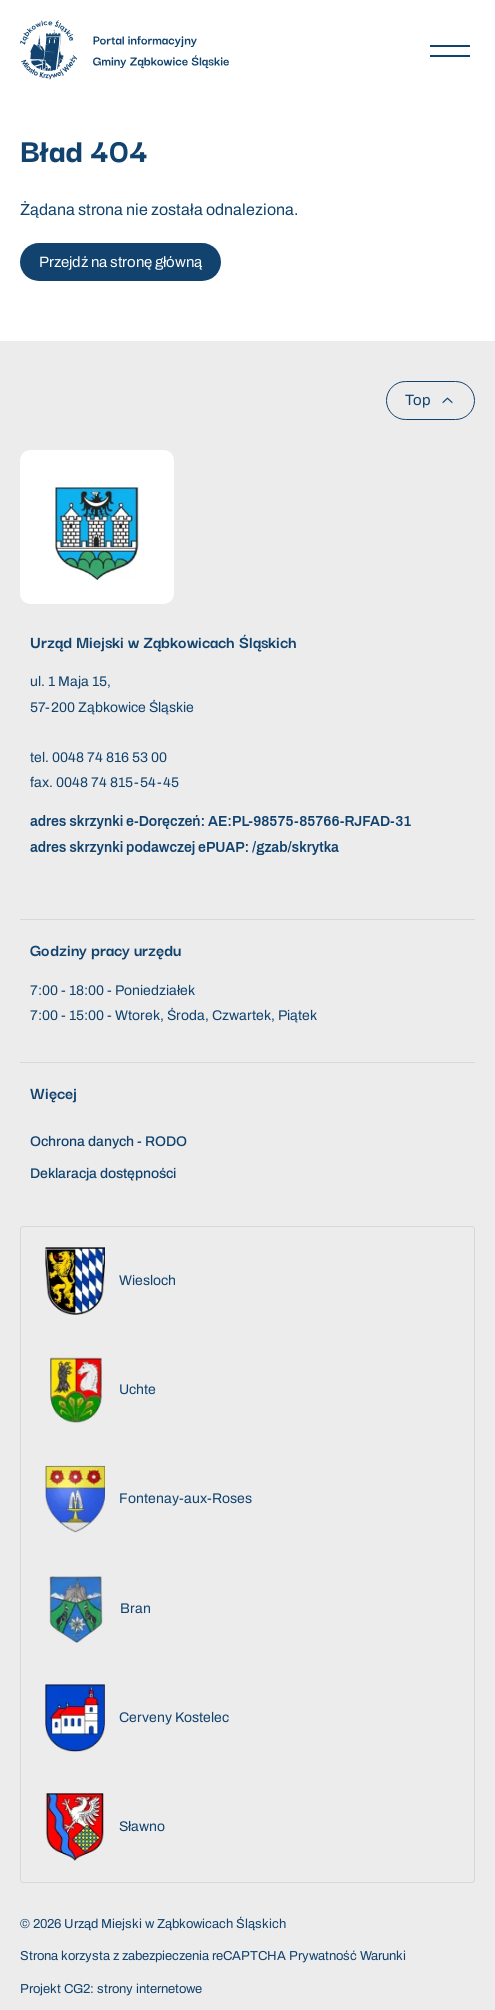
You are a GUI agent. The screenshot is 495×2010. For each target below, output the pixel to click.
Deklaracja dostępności (103, 1173)
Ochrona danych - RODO (108, 1141)
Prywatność (323, 1956)
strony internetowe (149, 1989)
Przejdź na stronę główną (120, 262)
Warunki (383, 1956)
